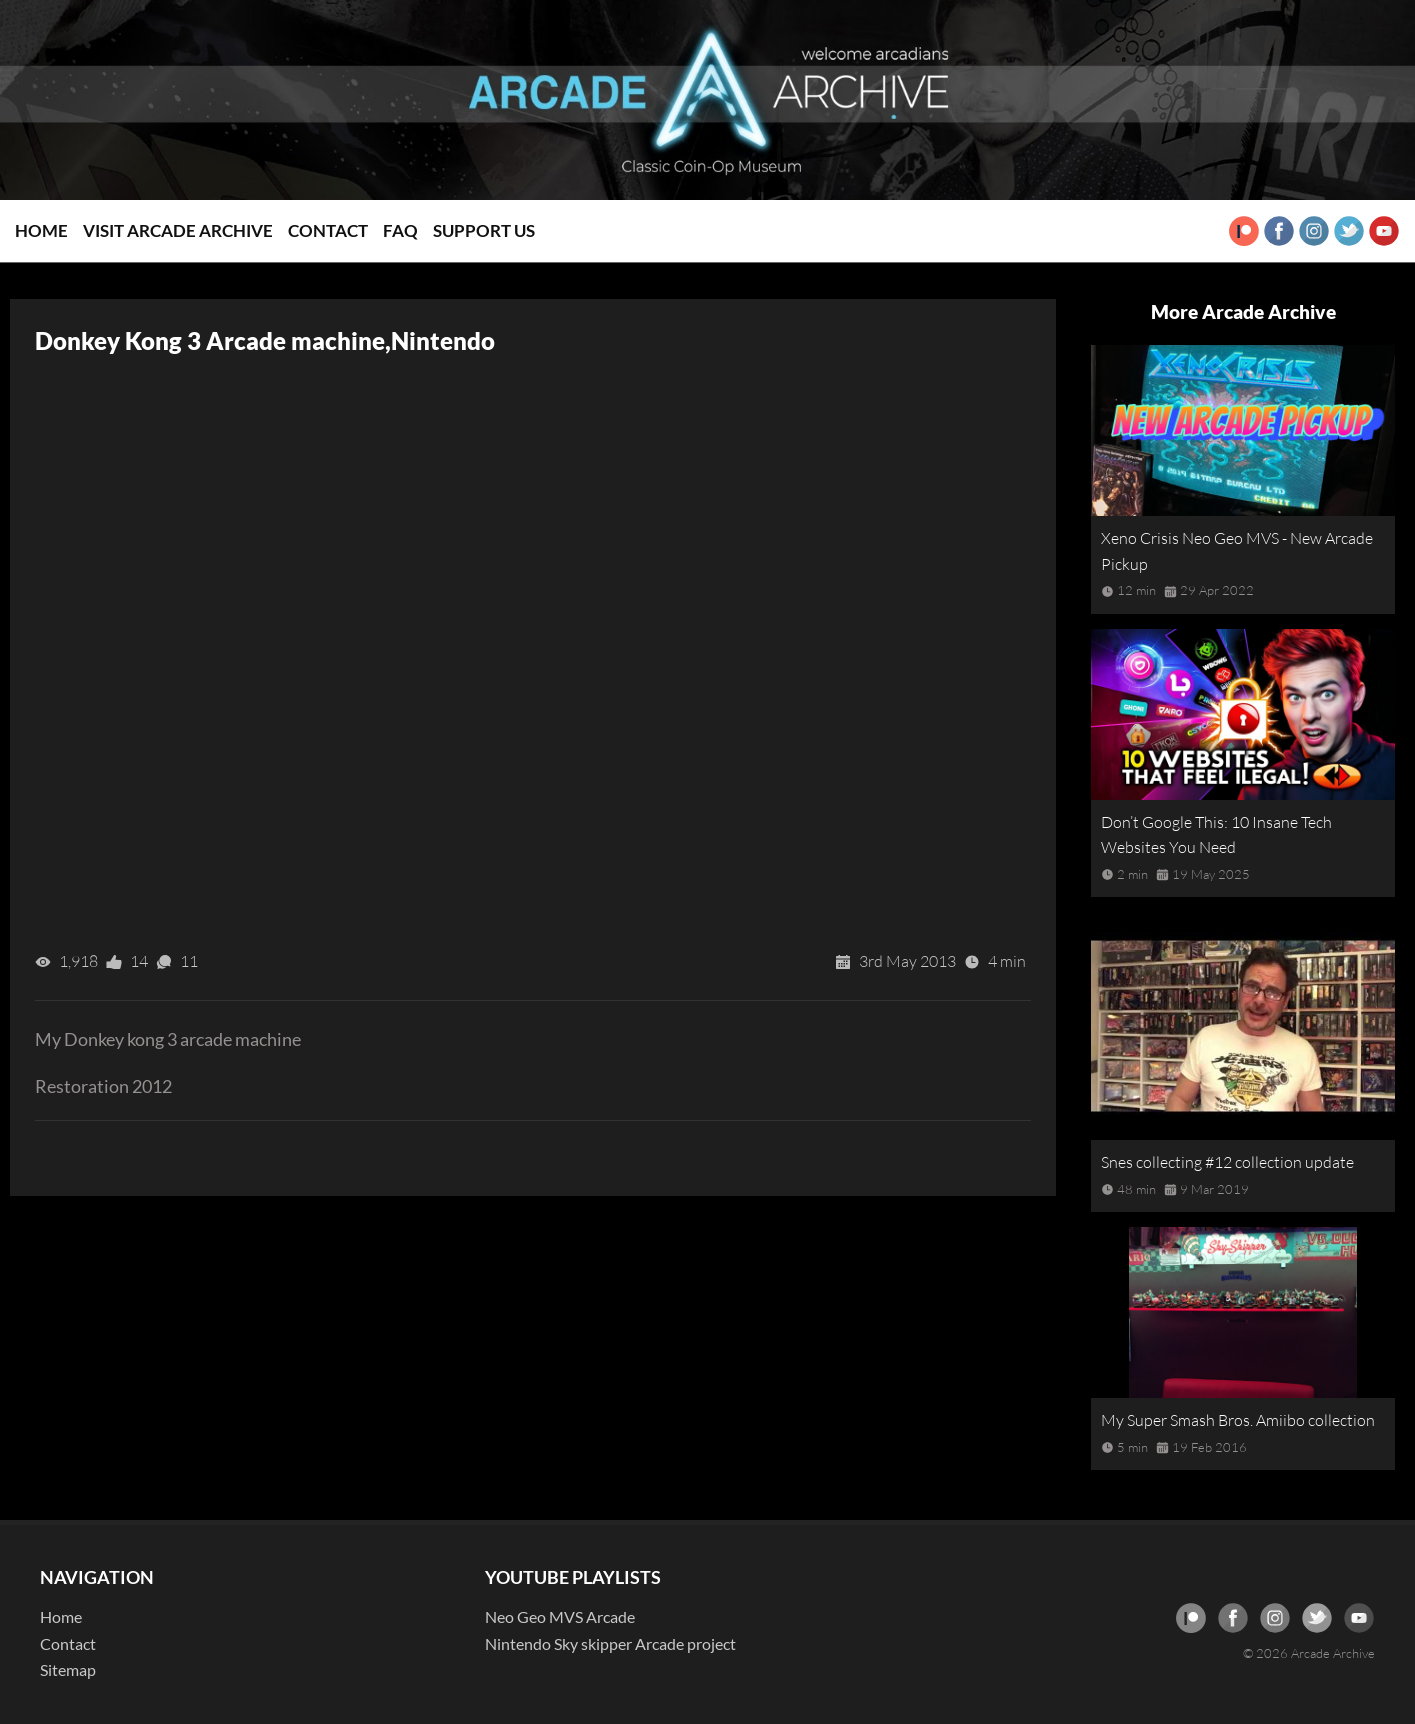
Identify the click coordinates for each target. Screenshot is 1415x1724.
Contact (328, 230)
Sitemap (68, 1669)
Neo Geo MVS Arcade (560, 1616)
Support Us (484, 230)
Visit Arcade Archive (178, 230)
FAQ (400, 230)
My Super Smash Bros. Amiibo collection (1238, 1420)
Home (41, 230)
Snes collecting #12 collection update (1227, 1162)
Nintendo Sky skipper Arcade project (610, 1643)
